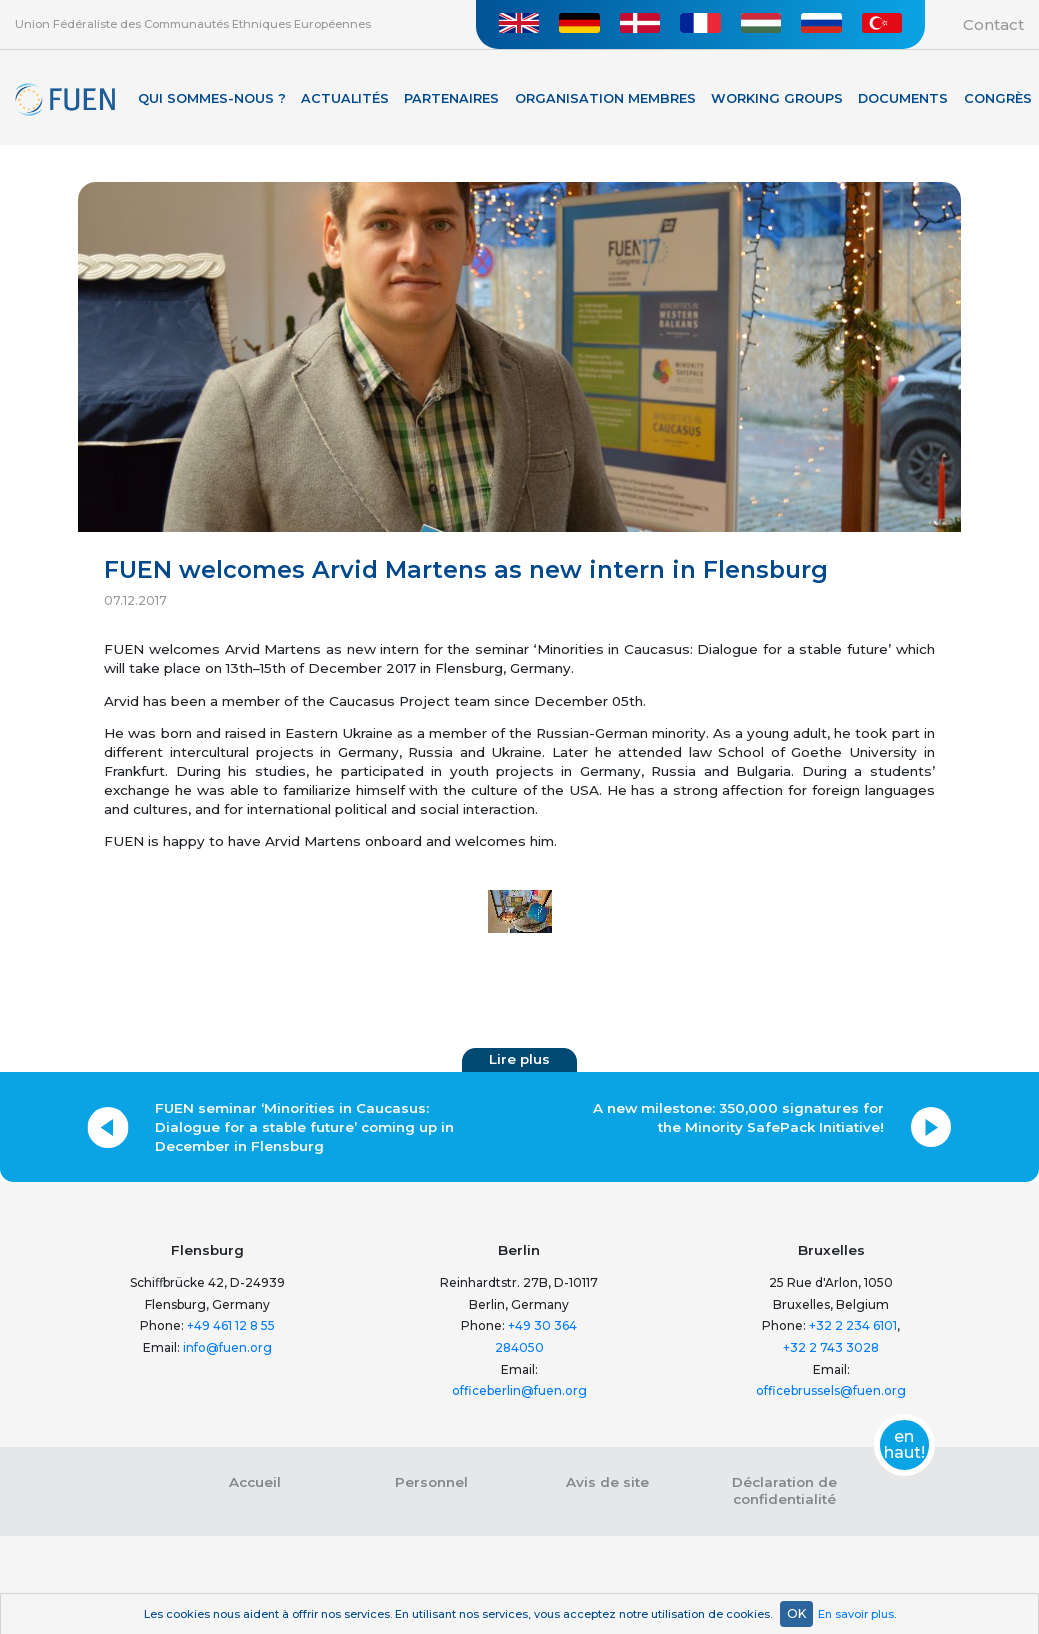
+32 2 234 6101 (853, 1325)
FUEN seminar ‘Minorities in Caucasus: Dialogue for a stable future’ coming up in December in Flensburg (304, 1127)
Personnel (431, 1482)
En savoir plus (856, 1614)
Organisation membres (605, 98)
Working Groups (777, 98)
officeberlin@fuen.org (519, 1390)
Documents (903, 98)
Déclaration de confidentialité (784, 1491)
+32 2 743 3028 (831, 1347)
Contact (993, 24)
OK (796, 1613)
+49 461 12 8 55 (231, 1325)
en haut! (904, 1445)
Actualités (345, 98)
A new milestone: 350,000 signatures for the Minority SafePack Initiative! (738, 1117)
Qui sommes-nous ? (212, 98)
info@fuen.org (227, 1347)
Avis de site (607, 1482)
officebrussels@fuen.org (831, 1390)
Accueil (255, 1482)
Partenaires (451, 98)
